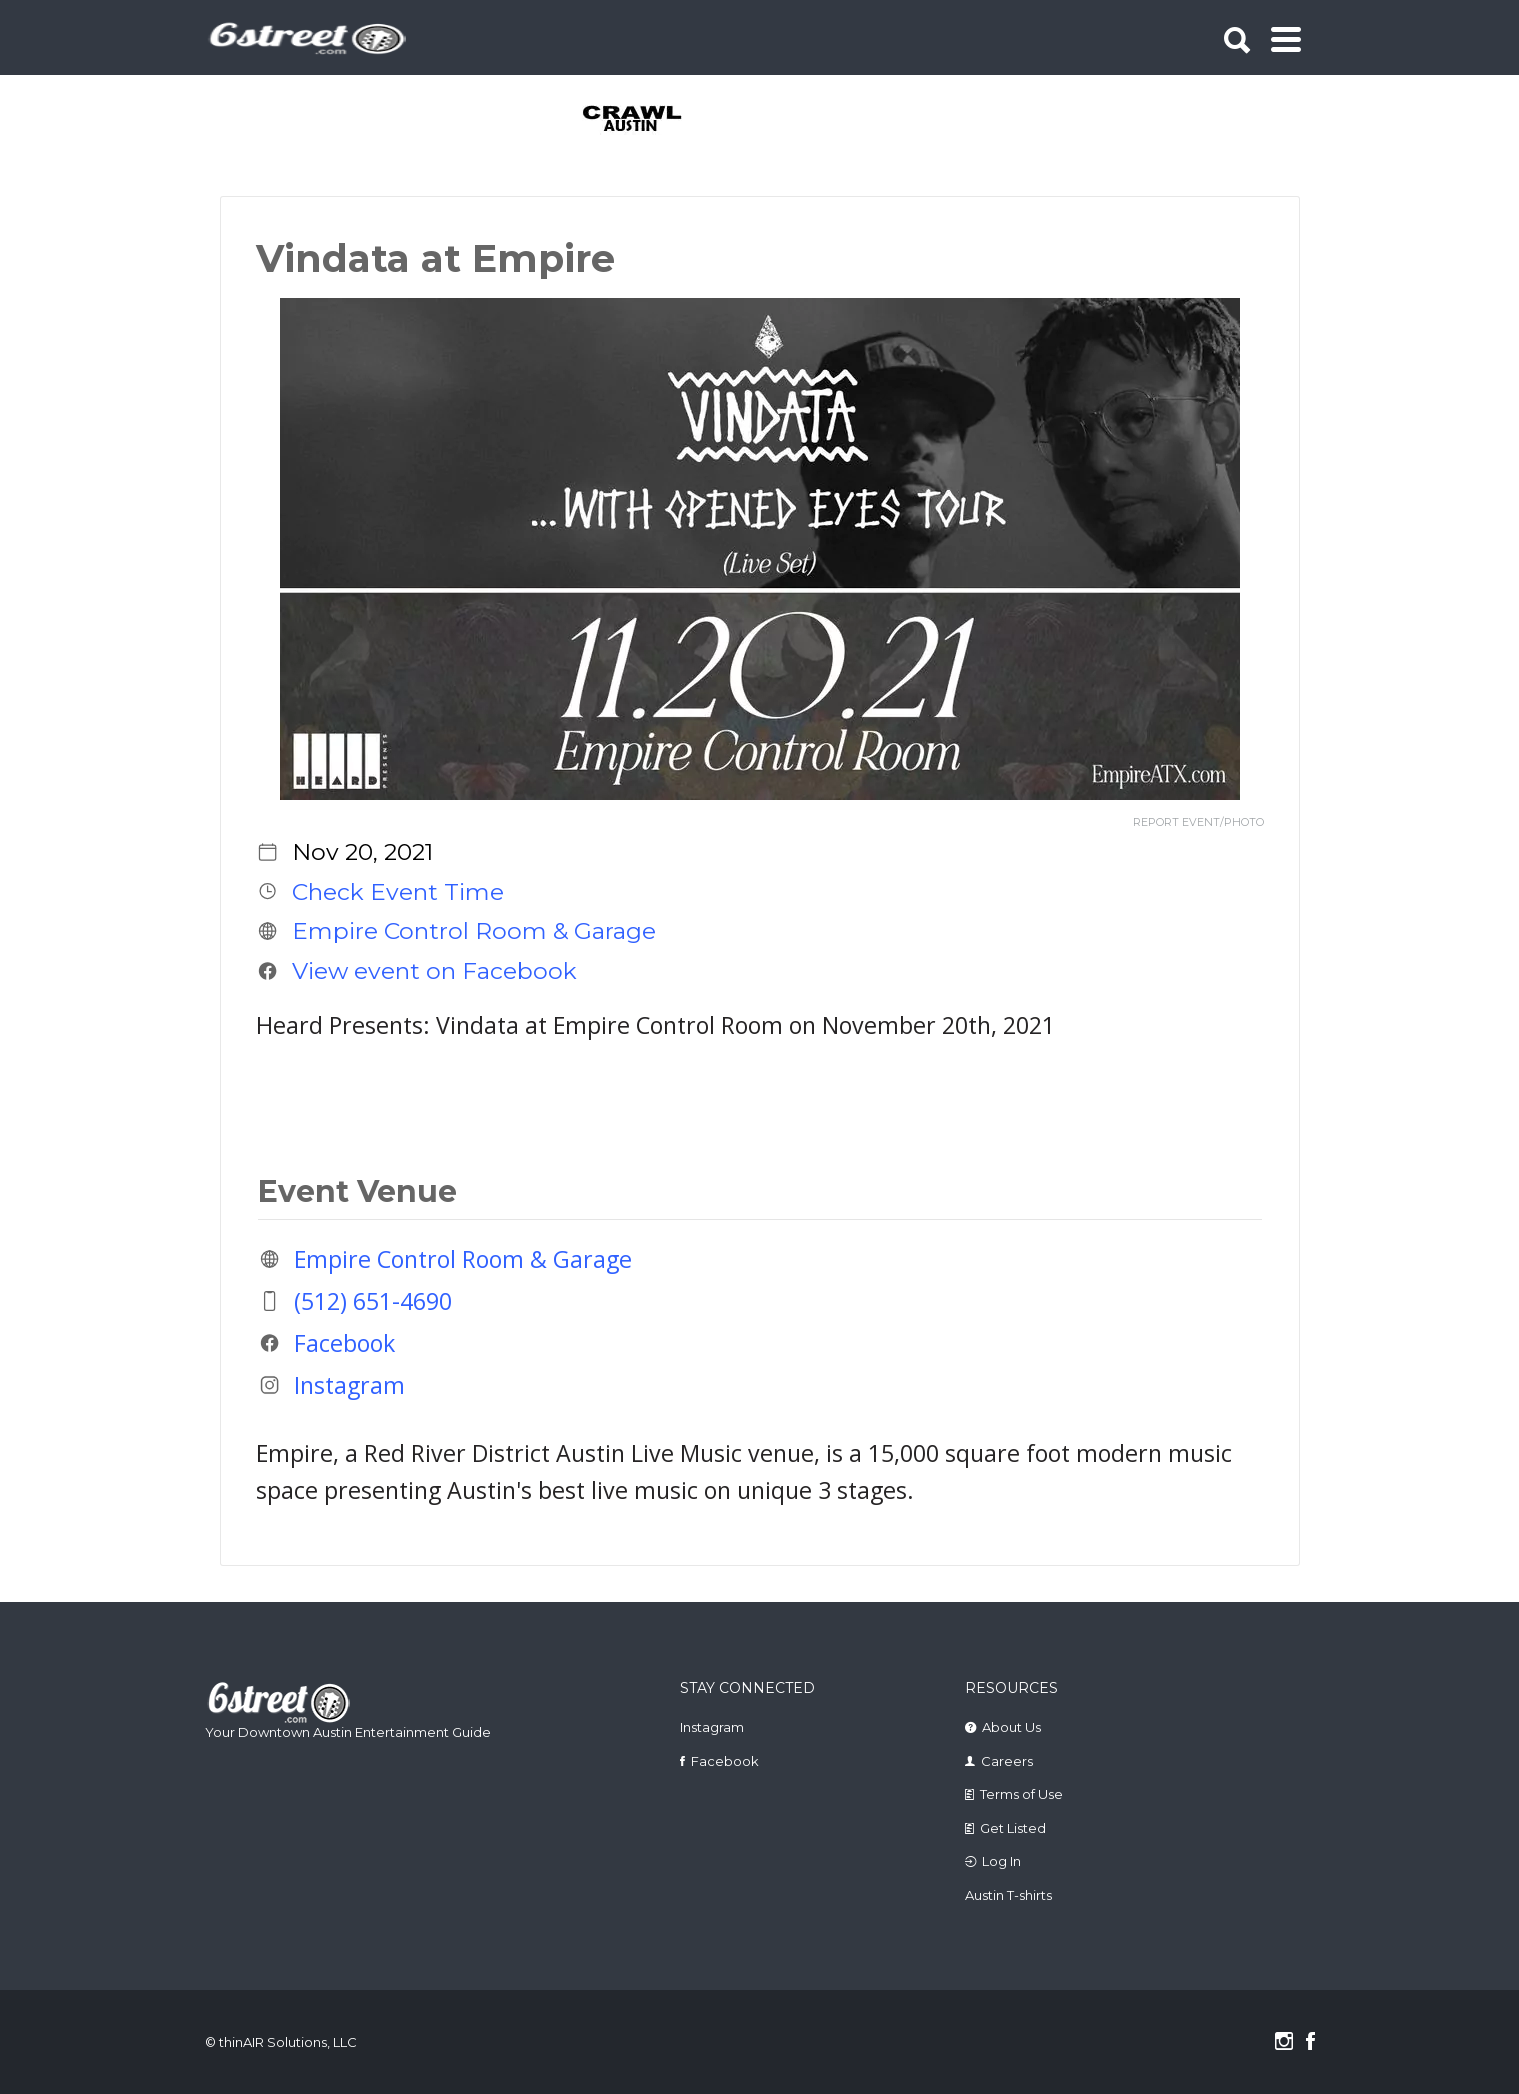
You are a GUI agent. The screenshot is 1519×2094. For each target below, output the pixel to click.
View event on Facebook (434, 971)
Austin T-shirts (1008, 1895)
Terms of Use (1021, 1794)
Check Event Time (398, 891)
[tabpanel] (643, 120)
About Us (1011, 1727)
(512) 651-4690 (373, 1301)
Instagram (349, 1385)
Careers (1007, 1761)
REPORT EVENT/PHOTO (1198, 822)
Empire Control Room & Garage (474, 931)
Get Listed (1013, 1828)
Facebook (344, 1343)
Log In (1001, 1861)
